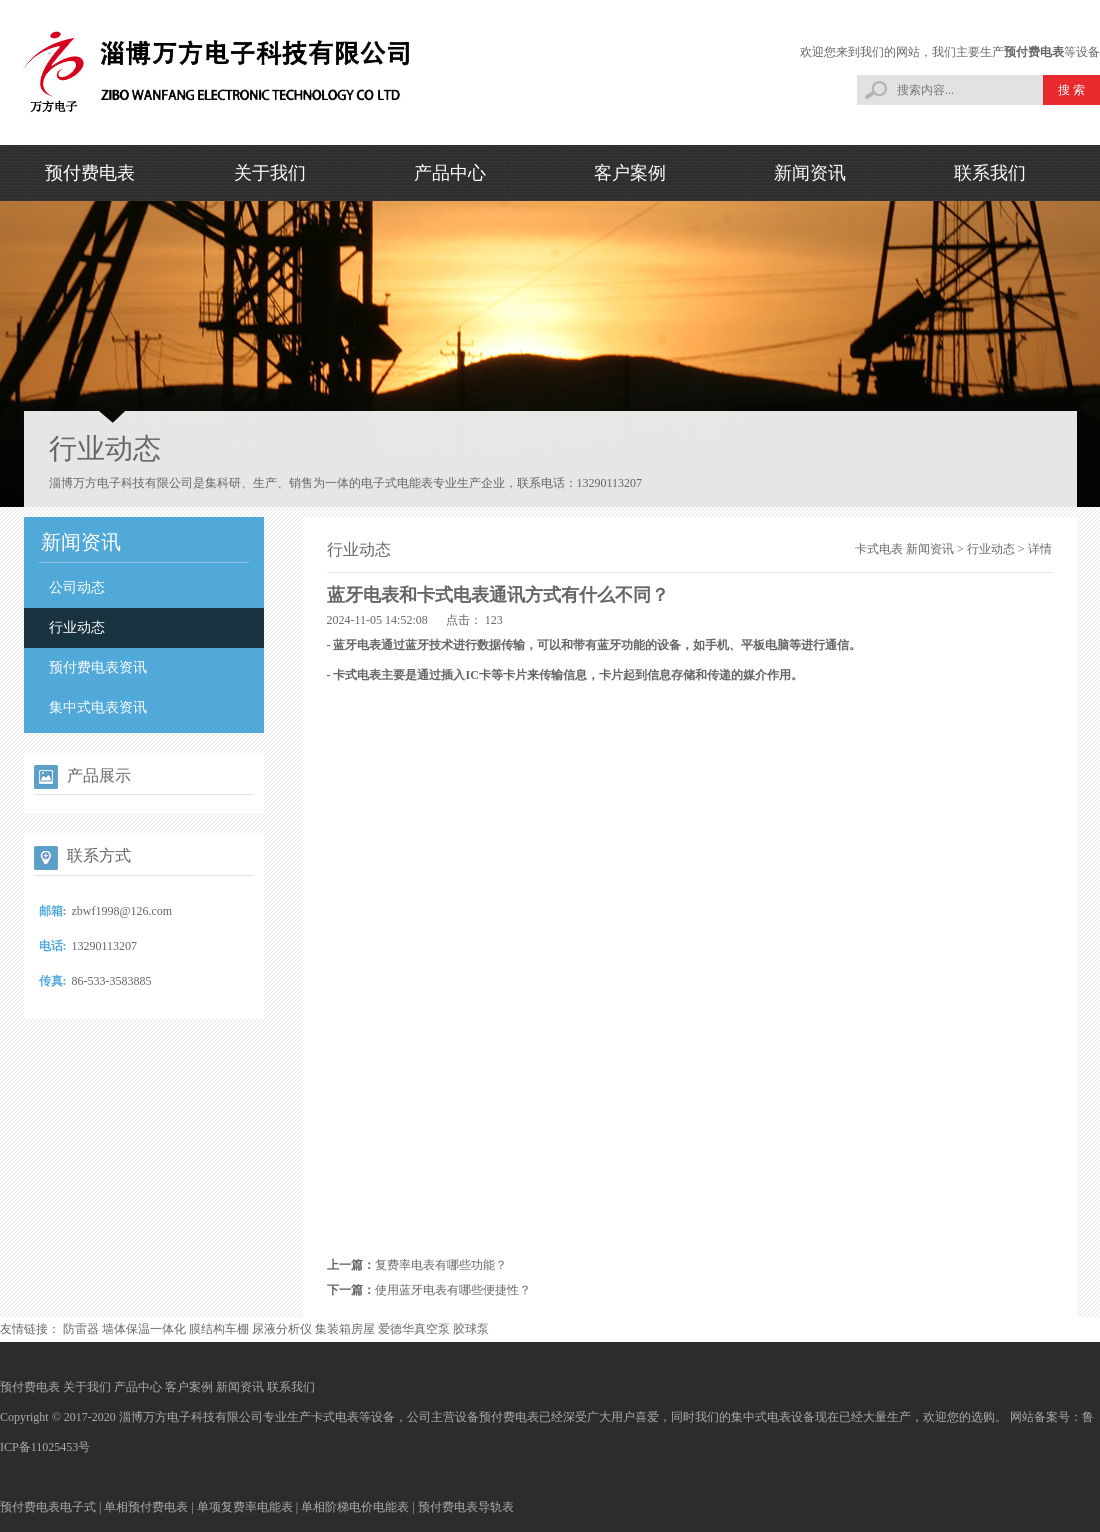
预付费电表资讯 (98, 667)
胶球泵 (471, 1329)
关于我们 (270, 173)
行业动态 (77, 627)
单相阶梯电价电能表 (355, 1507)
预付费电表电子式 (48, 1507)
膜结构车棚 (219, 1329)
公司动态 (77, 587)
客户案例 (630, 173)
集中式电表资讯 (98, 707)
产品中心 (450, 173)
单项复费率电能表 (245, 1507)
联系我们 (990, 173)
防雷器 (81, 1329)
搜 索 (1071, 90)
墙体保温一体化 (144, 1329)
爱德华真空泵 (414, 1329)
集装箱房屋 (345, 1329)
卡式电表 (879, 549)
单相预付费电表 (146, 1507)
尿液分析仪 (282, 1329)
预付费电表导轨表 (466, 1507)
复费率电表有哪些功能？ (441, 1265)
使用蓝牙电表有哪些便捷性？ (453, 1290)
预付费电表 (1034, 52)
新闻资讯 (810, 173)
